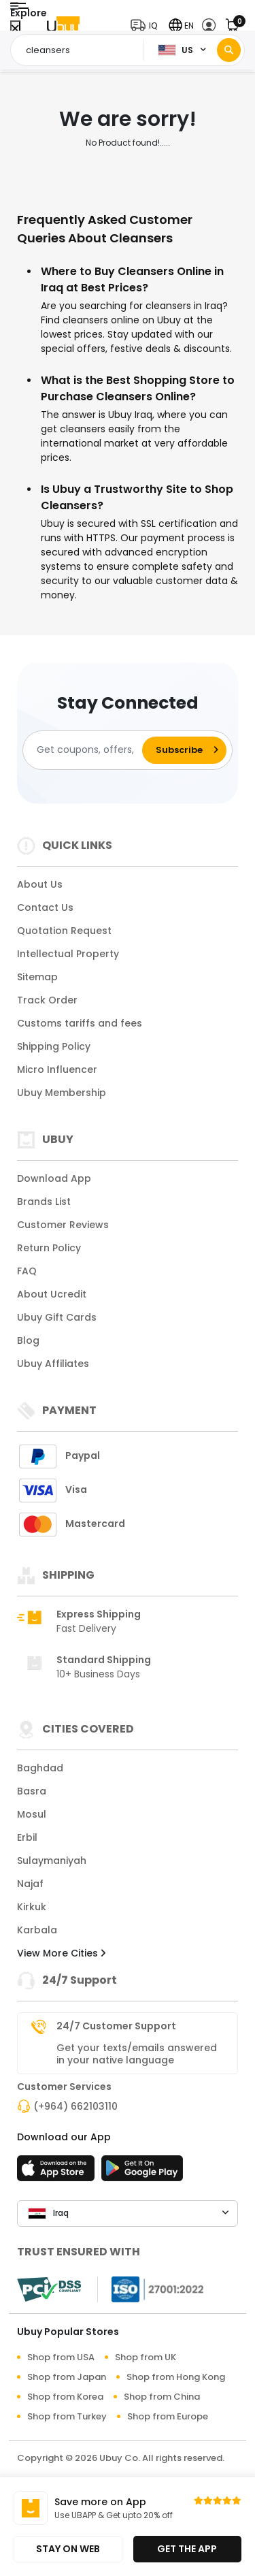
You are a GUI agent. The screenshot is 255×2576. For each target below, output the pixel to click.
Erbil (27, 1837)
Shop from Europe (167, 2416)
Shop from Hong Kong (175, 2376)
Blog (28, 1340)
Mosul (31, 1814)
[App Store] (58, 2172)
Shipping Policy (53, 1046)
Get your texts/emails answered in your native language (136, 2054)
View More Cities (61, 1953)
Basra (31, 1791)
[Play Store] (142, 2172)
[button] (147, 25)
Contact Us (45, 907)
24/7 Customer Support (116, 2026)
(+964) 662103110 (75, 2106)
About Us (40, 884)
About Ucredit (51, 1294)
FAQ (27, 1271)
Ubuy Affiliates (53, 1363)
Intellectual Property (68, 954)
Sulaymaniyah (51, 1860)
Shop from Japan (66, 2376)
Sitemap (37, 977)
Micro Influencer (57, 1069)
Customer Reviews (63, 1224)
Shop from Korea (65, 2396)
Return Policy (49, 1248)
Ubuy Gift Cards (57, 1317)
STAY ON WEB (68, 2549)
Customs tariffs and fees (79, 1023)
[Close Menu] (15, 28)
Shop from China (162, 2396)
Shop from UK (145, 2357)
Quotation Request (64, 930)
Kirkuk (31, 1907)
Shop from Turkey (67, 2416)
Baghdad (40, 1768)
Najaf (30, 1883)
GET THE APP (187, 2549)
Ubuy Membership (61, 1092)
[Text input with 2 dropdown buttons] (81, 50)
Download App (54, 1178)
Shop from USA (61, 2357)
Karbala (37, 1930)
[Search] (229, 50)
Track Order (47, 1000)
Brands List (44, 1201)
